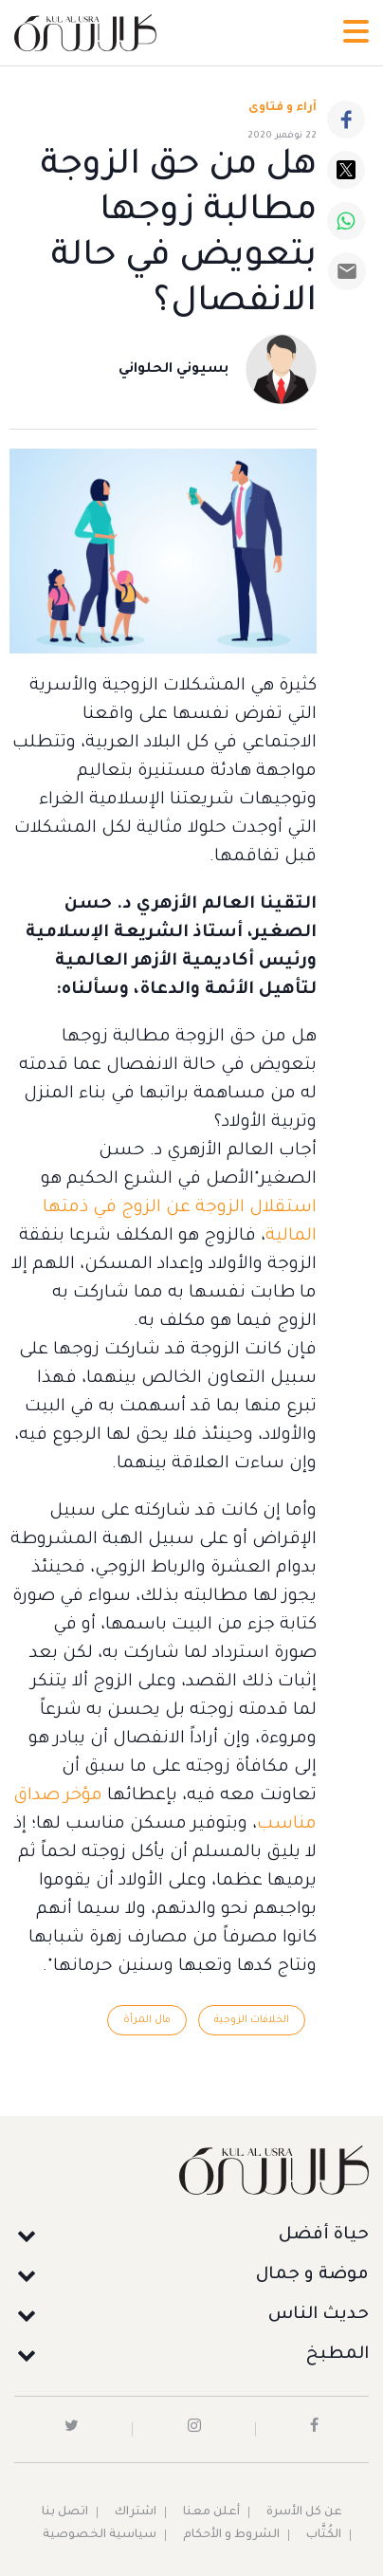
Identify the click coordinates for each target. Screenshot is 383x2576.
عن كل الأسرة (304, 2512)
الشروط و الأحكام (231, 2535)
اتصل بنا (65, 2512)
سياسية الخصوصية (99, 2535)
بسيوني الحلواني (173, 369)
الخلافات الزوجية (251, 2020)
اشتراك (135, 2512)
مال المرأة (147, 2020)
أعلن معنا (211, 2512)
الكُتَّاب (323, 2535)
